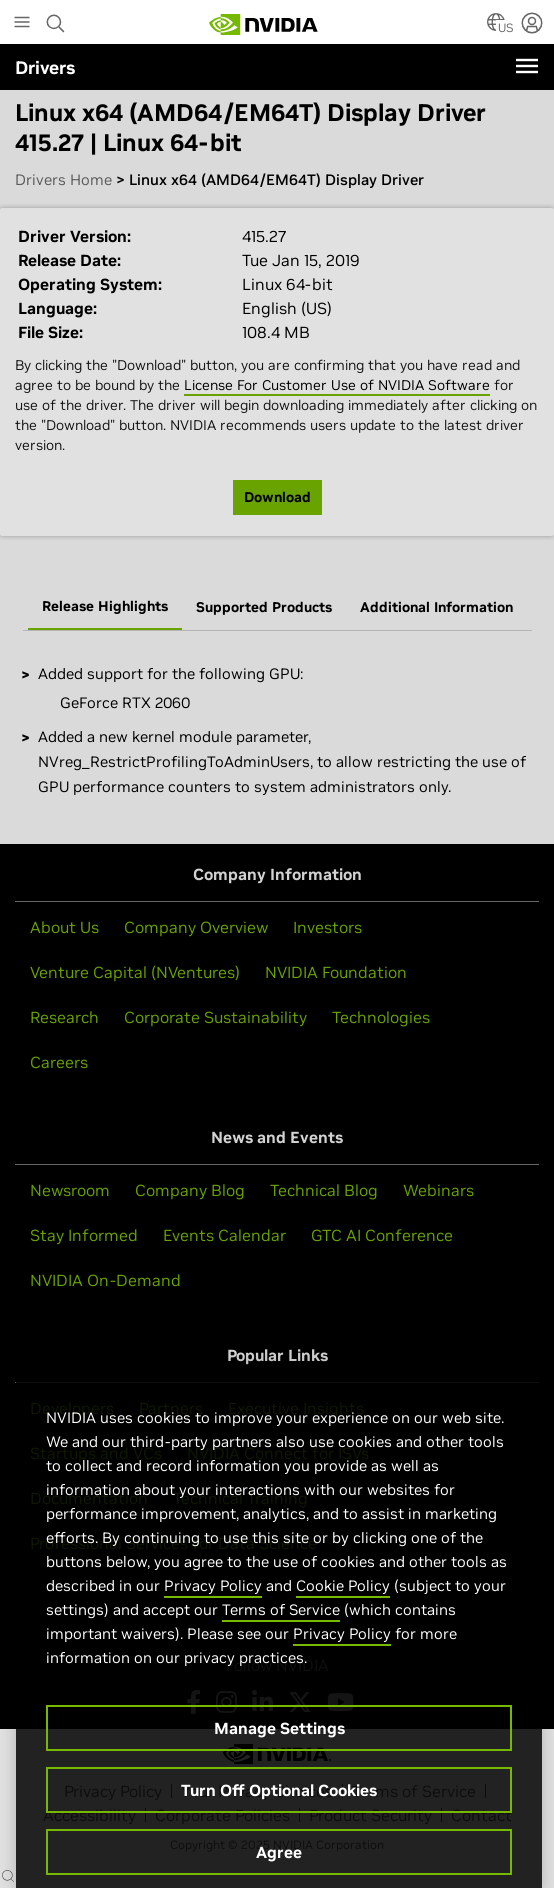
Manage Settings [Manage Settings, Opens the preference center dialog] (279, 1752)
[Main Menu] (22, 24)
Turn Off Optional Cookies (279, 1814)
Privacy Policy (213, 1609)
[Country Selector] (496, 28)
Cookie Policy (343, 1609)
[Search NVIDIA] (56, 18)
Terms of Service (281, 1633)
